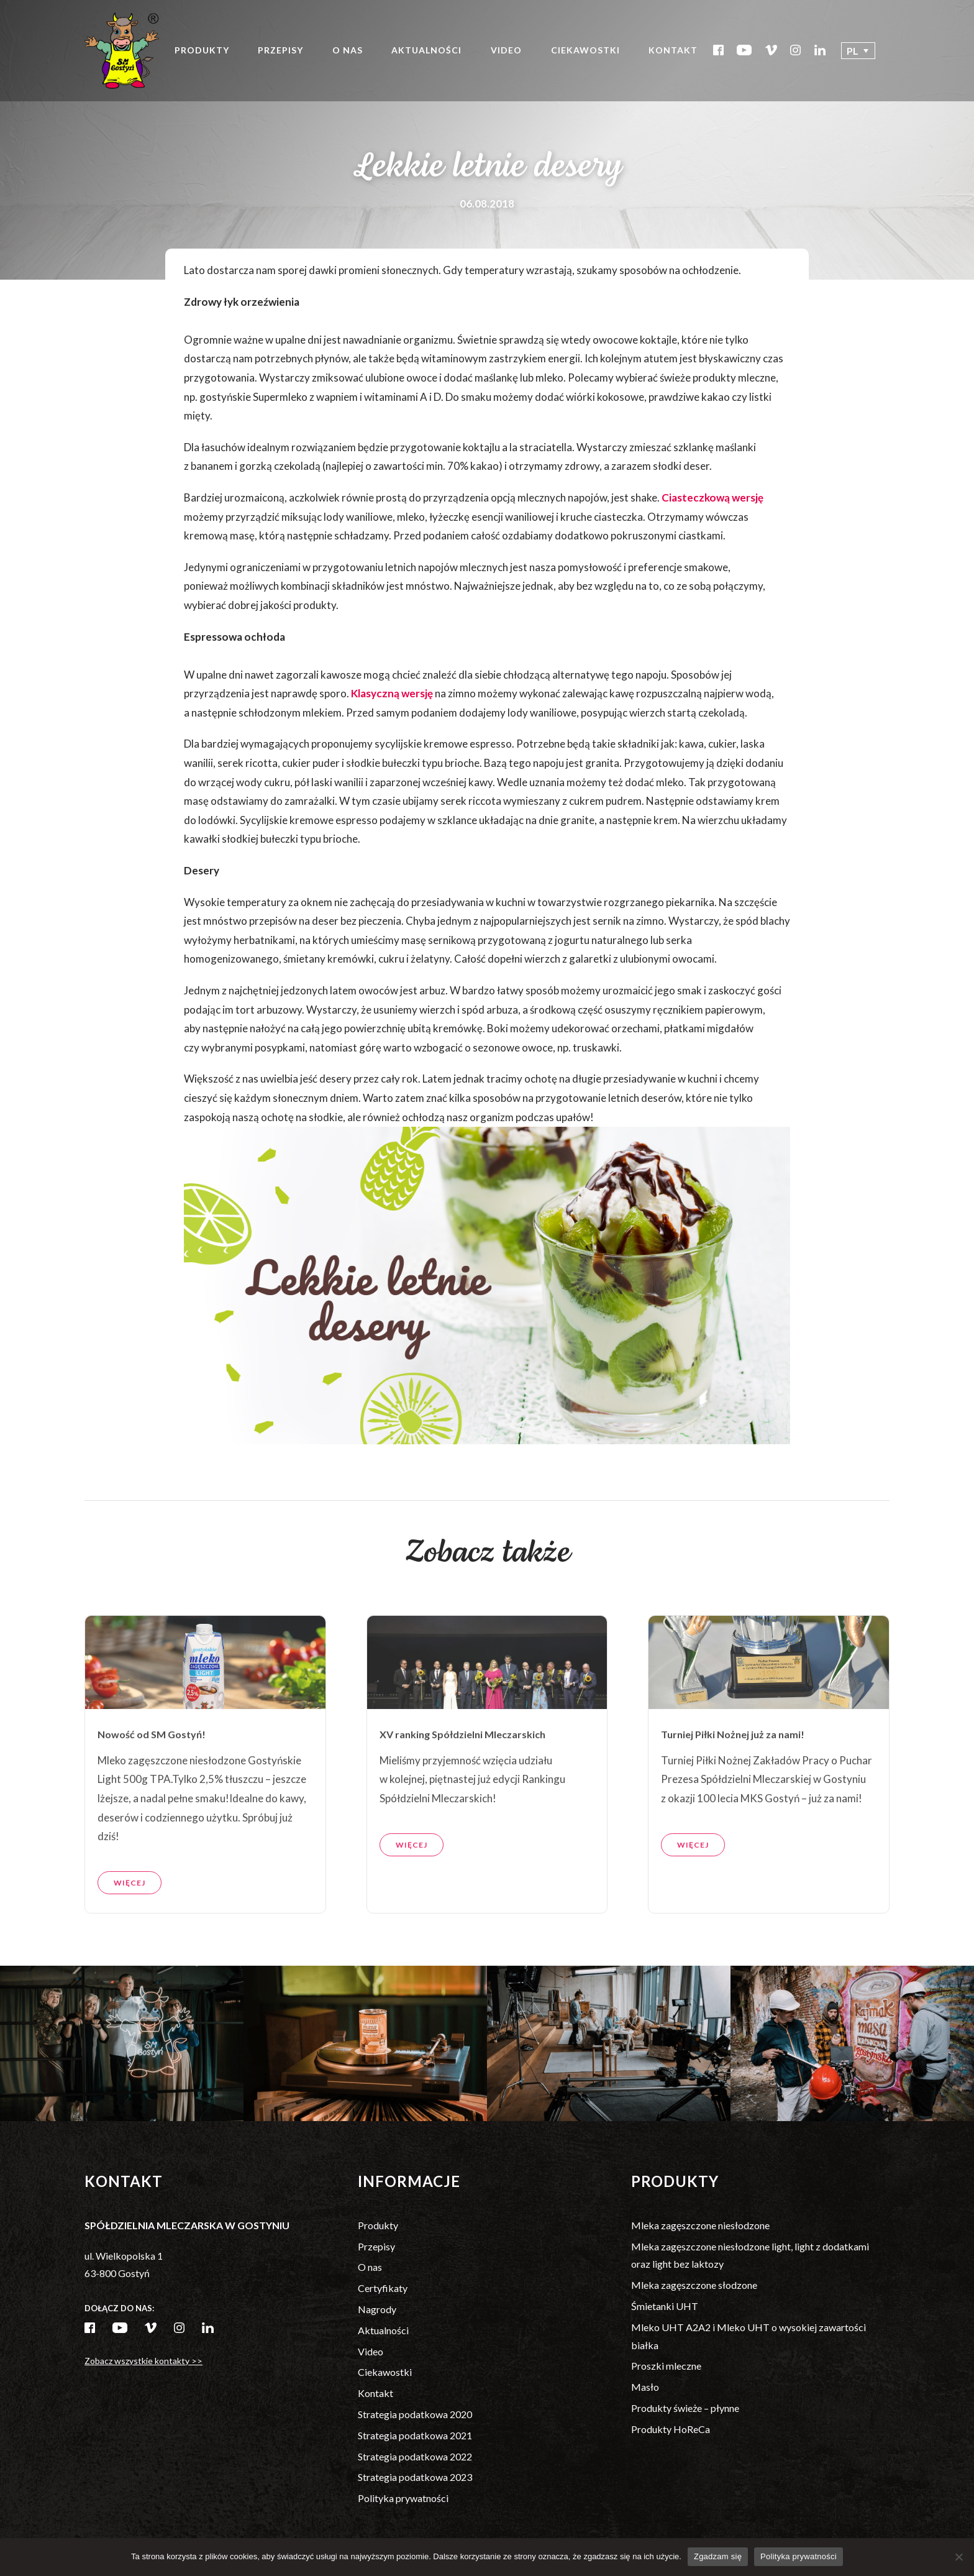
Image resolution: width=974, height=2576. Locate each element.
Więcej (129, 1933)
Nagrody (377, 2309)
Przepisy (280, 50)
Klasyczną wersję (392, 693)
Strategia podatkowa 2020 (415, 2414)
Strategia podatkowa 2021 (415, 2435)
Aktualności (426, 50)
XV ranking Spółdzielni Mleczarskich (462, 1785)
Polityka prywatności (403, 2498)
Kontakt (673, 50)
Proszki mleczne (666, 2366)
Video (506, 50)
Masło (645, 2387)
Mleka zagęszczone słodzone (694, 2285)
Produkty (202, 50)
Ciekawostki (585, 50)
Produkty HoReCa (670, 2429)
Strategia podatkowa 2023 (415, 2477)
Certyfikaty (382, 2288)
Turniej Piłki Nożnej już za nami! (732, 1785)
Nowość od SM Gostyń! (152, 1785)
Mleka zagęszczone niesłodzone (700, 2225)
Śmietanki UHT (664, 2306)
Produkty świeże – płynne (685, 2408)
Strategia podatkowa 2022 (415, 2456)
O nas (347, 50)
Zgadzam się (718, 2556)
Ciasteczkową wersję (712, 497)
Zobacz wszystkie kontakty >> (143, 2360)
